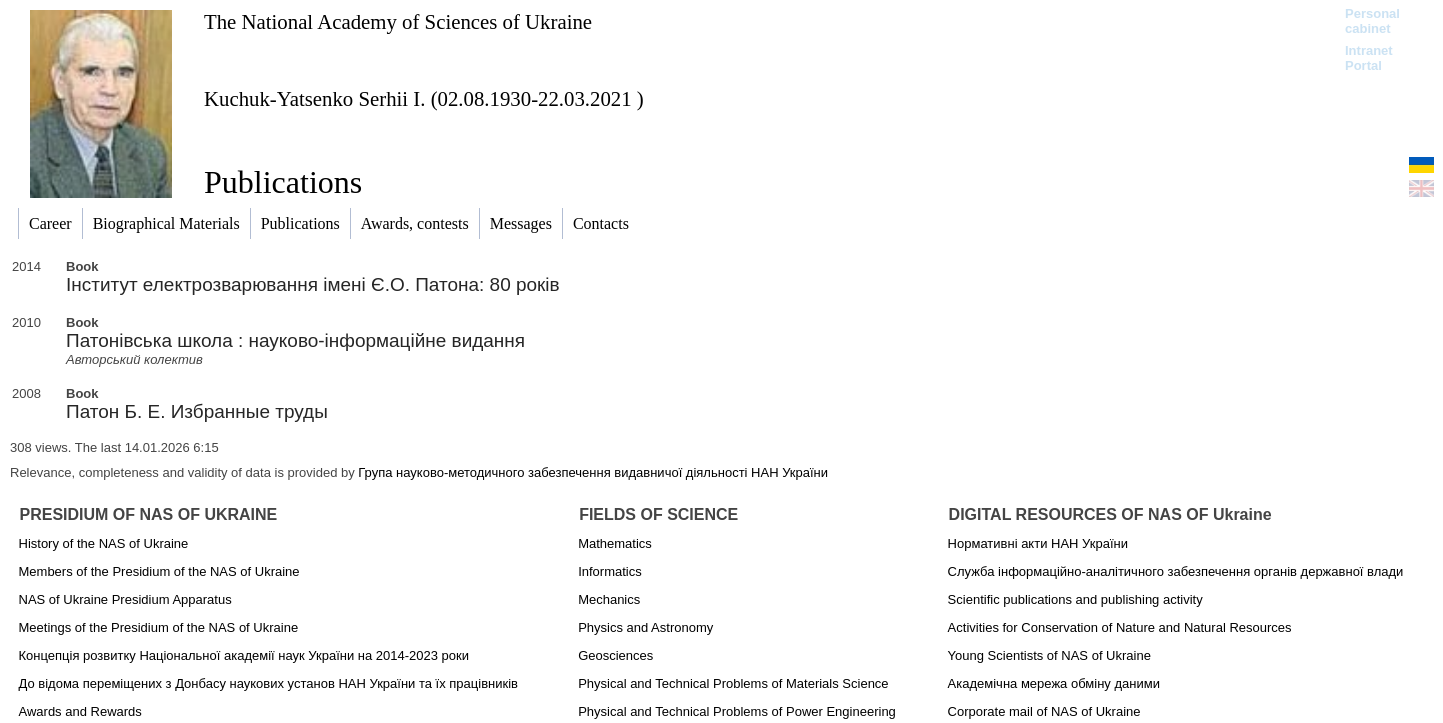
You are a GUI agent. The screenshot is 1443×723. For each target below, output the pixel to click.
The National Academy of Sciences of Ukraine (398, 21)
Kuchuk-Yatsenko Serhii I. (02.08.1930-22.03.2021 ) (424, 98)
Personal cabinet (1372, 21)
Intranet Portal (1369, 58)
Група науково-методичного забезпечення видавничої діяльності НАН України (593, 472)
